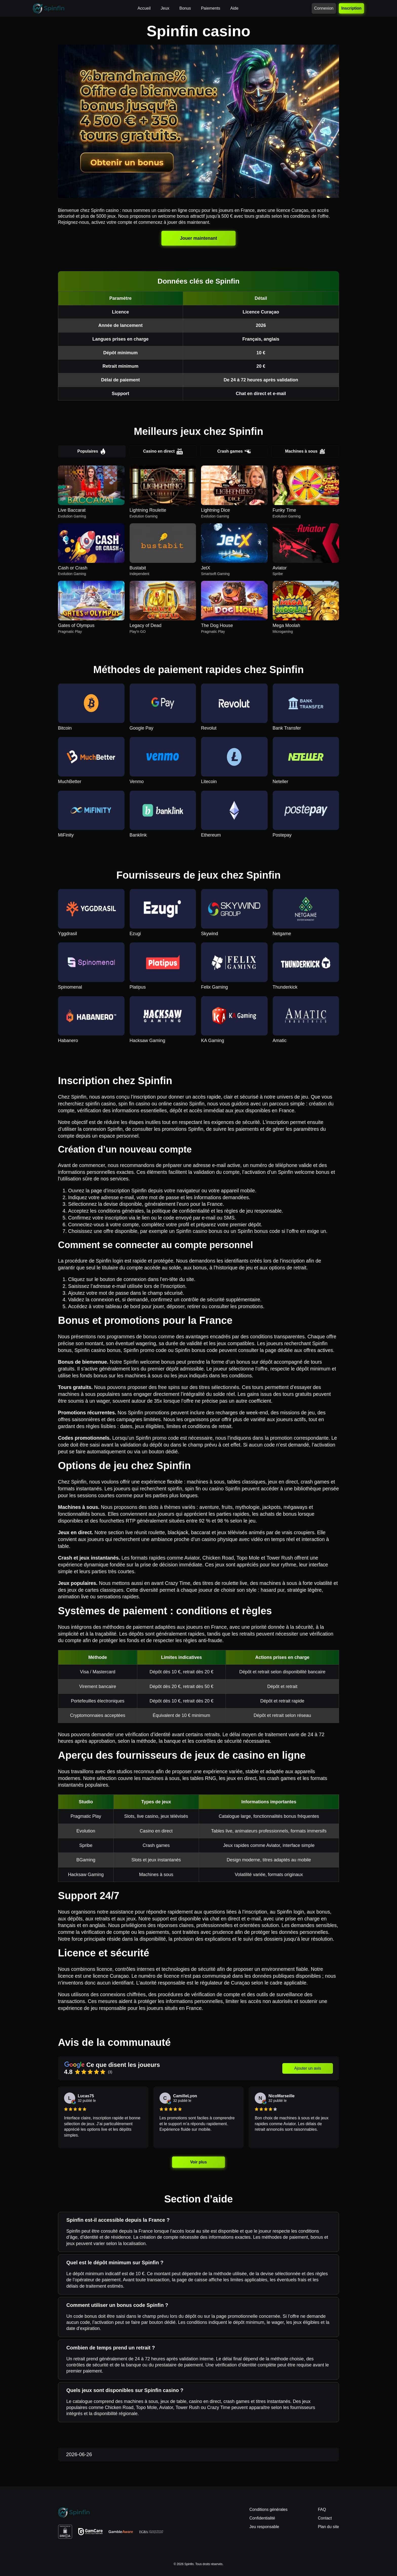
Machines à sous (305, 451)
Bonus (185, 8)
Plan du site (328, 2527)
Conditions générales (268, 2509)
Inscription (351, 8)
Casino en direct (163, 451)
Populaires (91, 451)
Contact (325, 2518)
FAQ (322, 2509)
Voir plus (198, 2162)
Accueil (144, 8)
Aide (234, 8)
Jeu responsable (264, 2527)
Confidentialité (262, 2518)
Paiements (210, 8)
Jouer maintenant (198, 238)
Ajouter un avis (307, 2068)
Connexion (324, 8)
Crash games (234, 451)
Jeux (165, 8)
